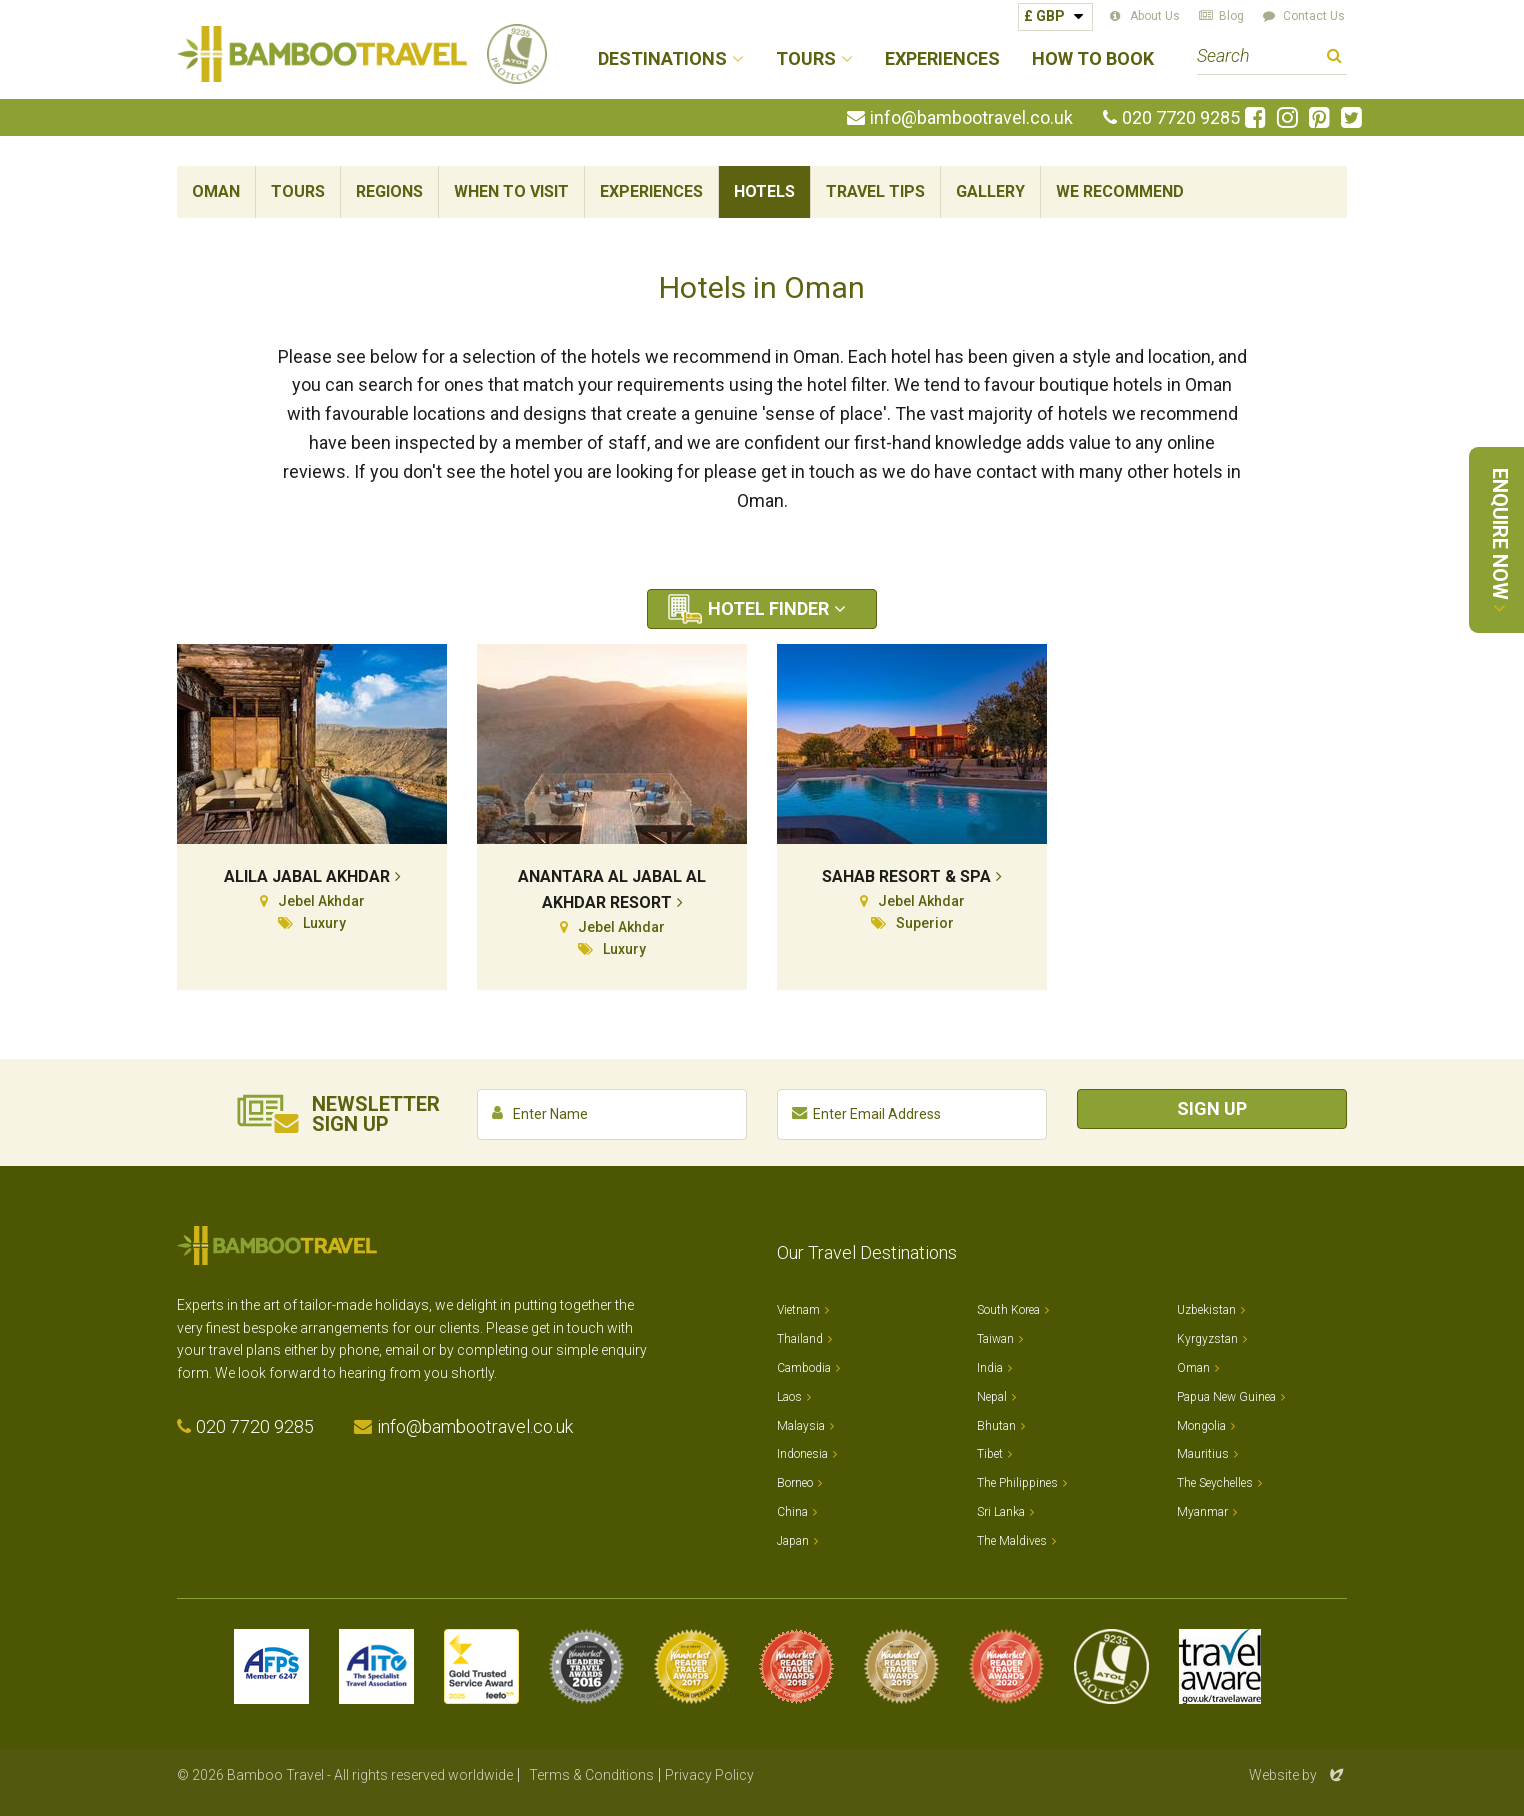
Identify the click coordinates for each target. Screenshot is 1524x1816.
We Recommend (1120, 191)
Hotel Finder (768, 608)
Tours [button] (806, 59)
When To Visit (511, 191)
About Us (1155, 16)
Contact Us (1314, 16)
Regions (389, 191)
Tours (298, 191)
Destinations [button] (662, 59)
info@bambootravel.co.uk (971, 118)
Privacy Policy (709, 1775)
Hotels (764, 191)
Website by (1298, 1775)
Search (1334, 58)
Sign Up (1212, 1108)
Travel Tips (875, 191)
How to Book (1093, 59)
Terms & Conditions (591, 1775)
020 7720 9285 (1181, 118)
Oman (216, 191)
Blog (1231, 16)
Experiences (942, 59)
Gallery (990, 191)
